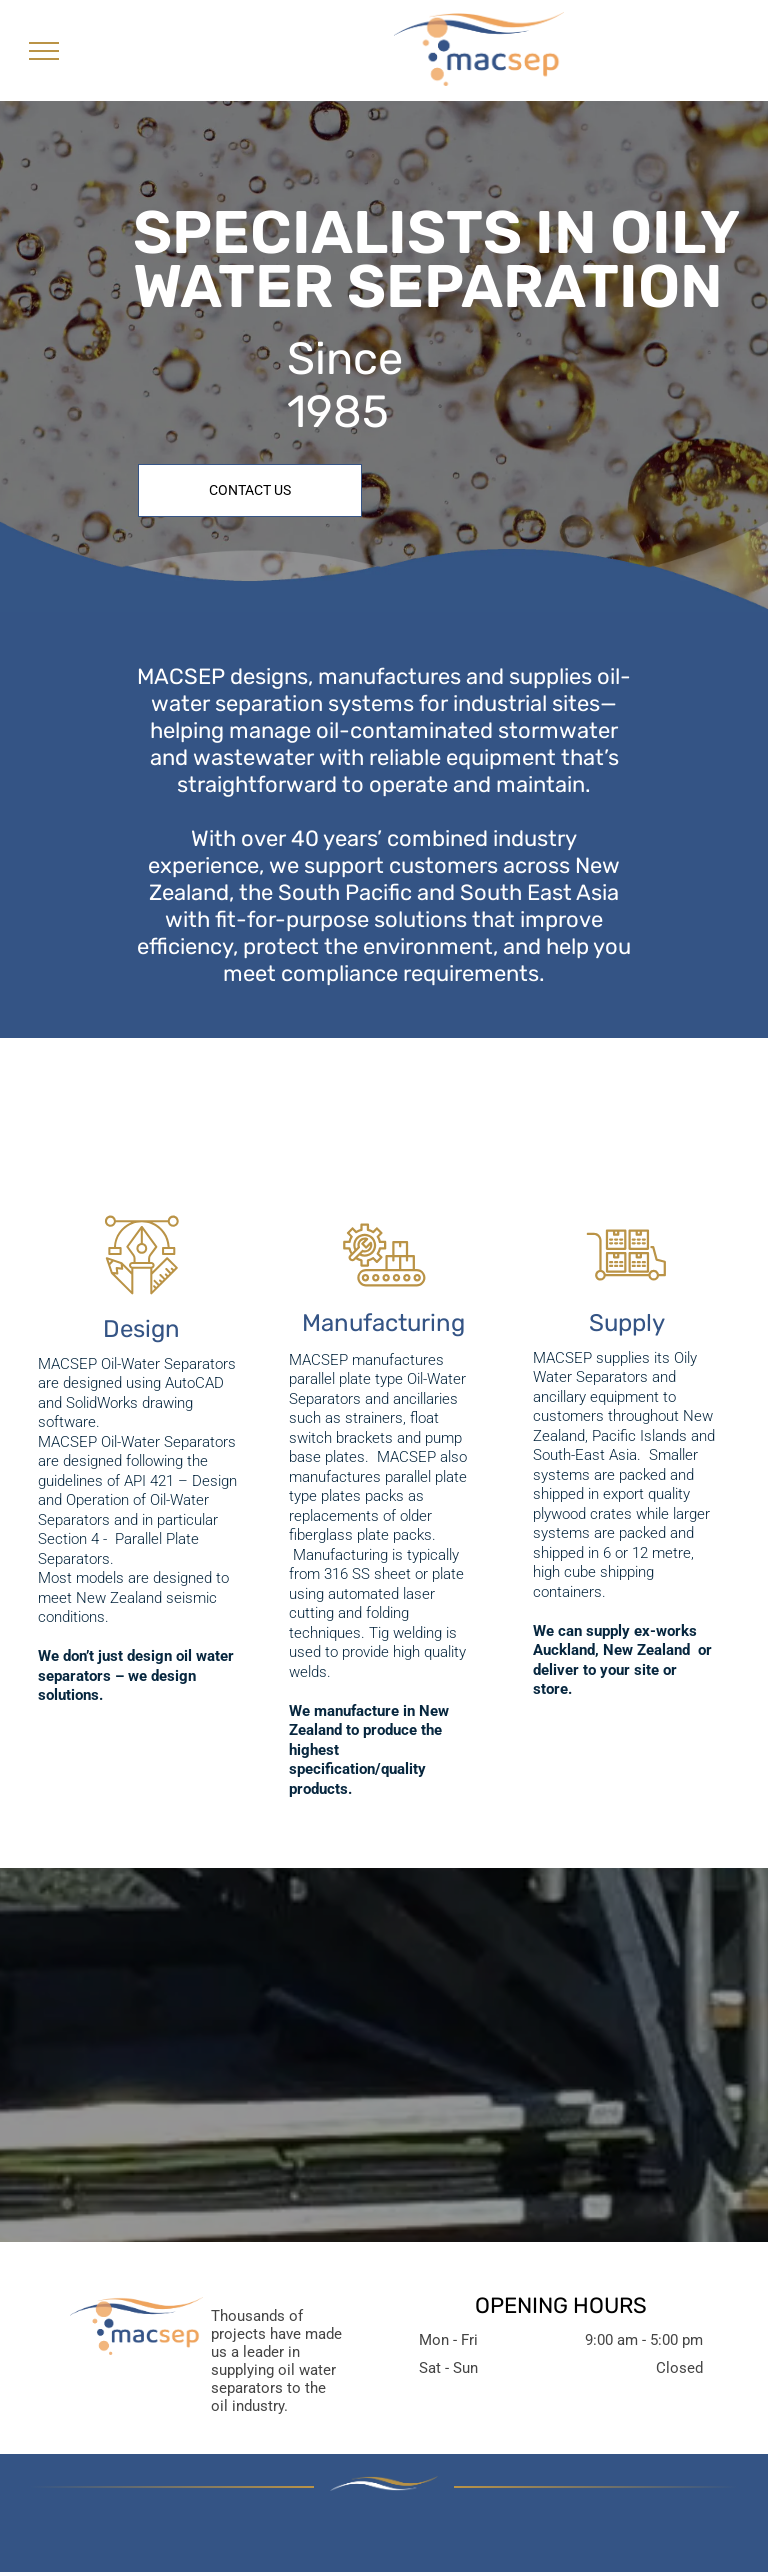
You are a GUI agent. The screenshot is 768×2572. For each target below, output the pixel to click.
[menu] (44, 51)
